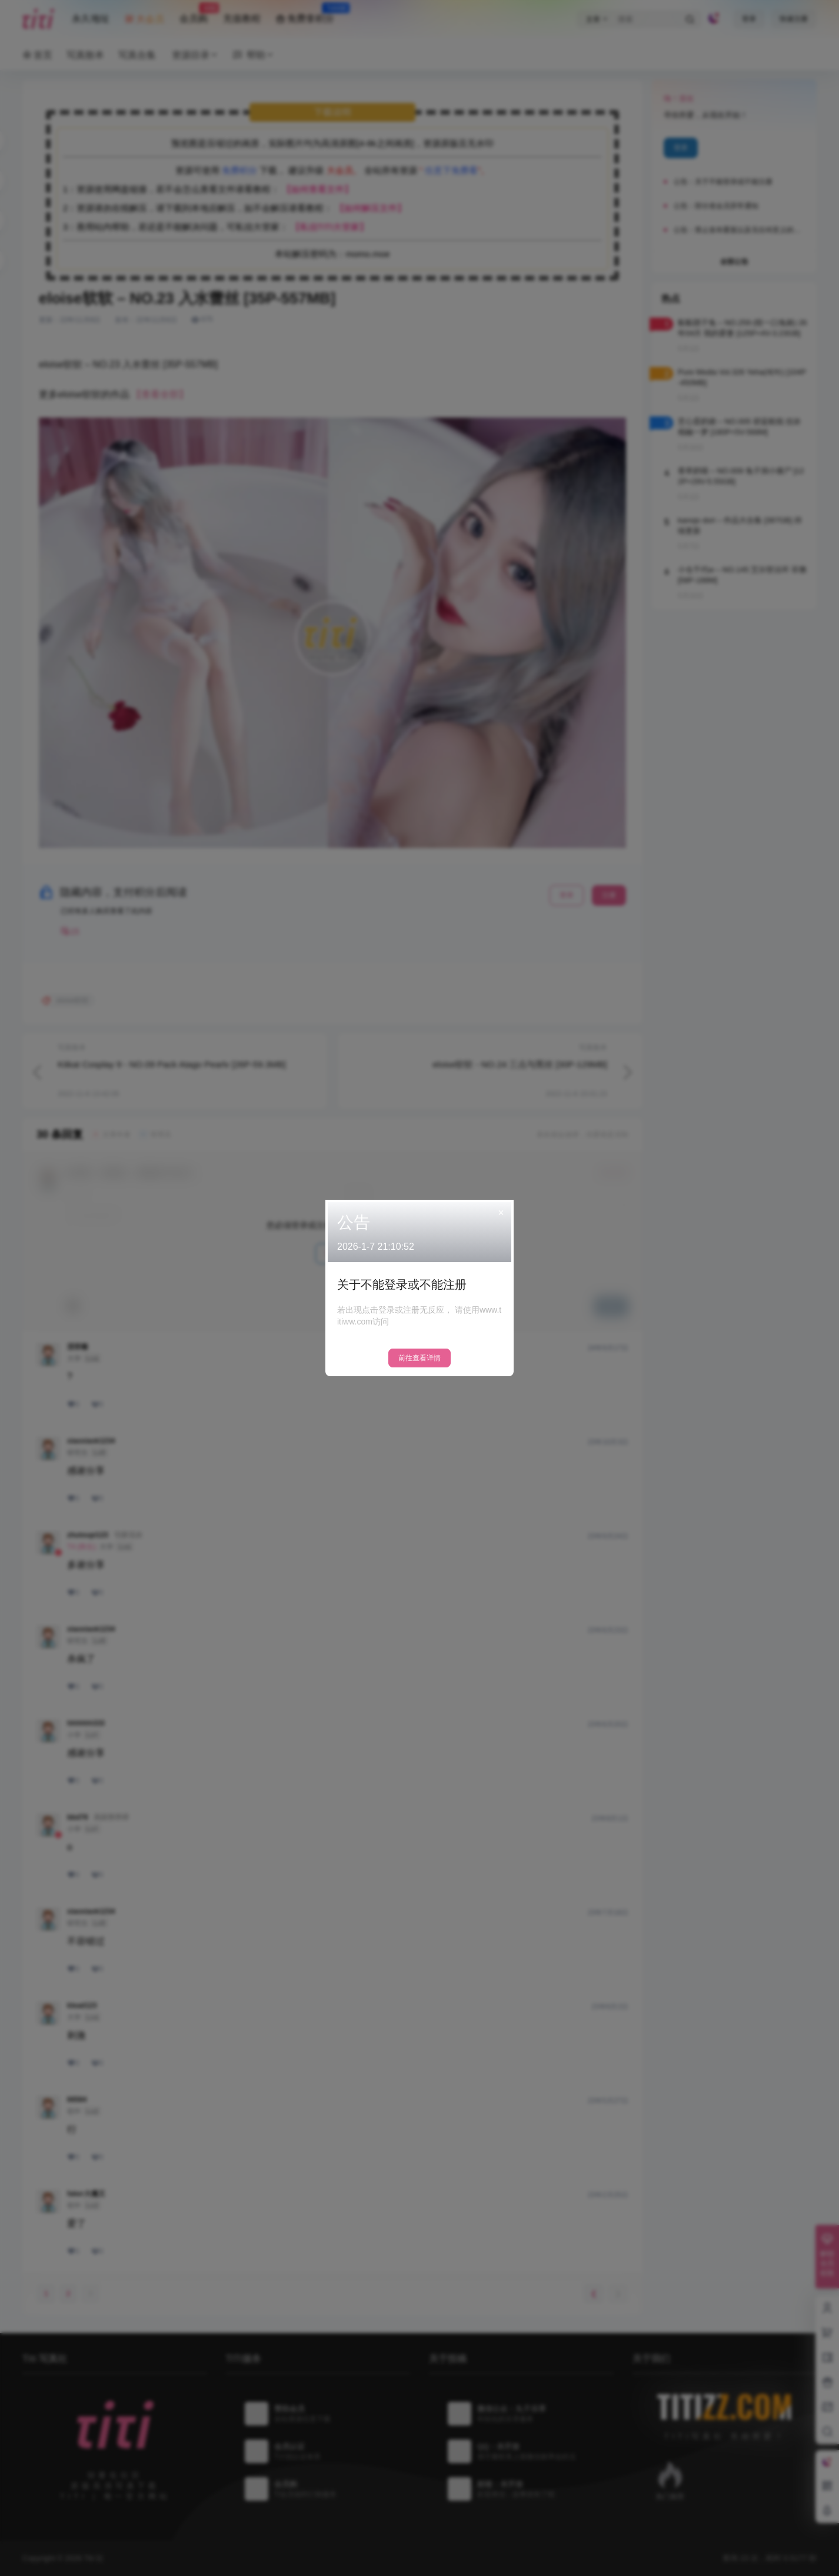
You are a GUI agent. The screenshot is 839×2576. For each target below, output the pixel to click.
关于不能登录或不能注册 (402, 1284)
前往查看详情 (419, 1358)
